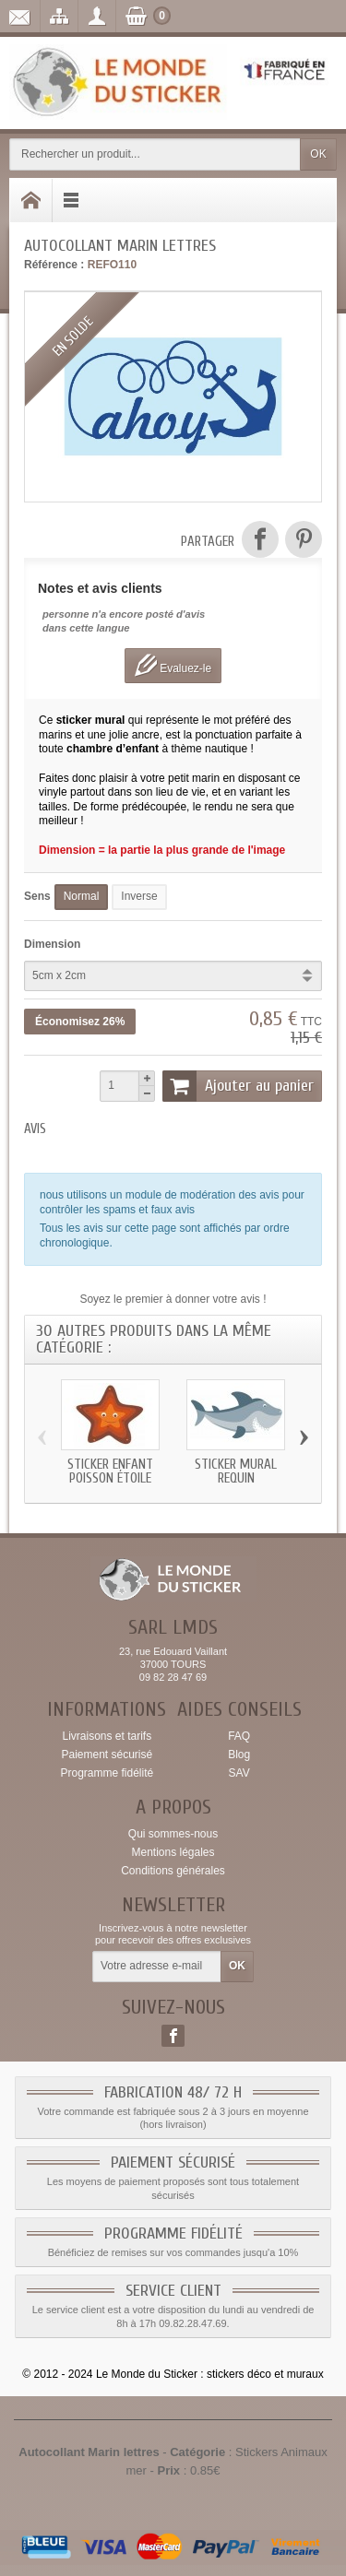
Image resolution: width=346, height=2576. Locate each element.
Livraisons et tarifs (106, 1736)
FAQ (239, 1736)
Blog (239, 1754)
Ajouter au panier (238, 1086)
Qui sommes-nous (173, 1833)
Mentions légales (172, 1852)
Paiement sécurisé (106, 1754)
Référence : (54, 264)
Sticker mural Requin (236, 1471)
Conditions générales (173, 1870)
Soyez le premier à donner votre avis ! (172, 1299)
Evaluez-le (173, 665)
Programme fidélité (106, 1773)
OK (318, 154)
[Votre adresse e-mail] (156, 1966)
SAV (239, 1773)
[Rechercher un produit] (155, 154)
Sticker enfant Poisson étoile (110, 1471)
